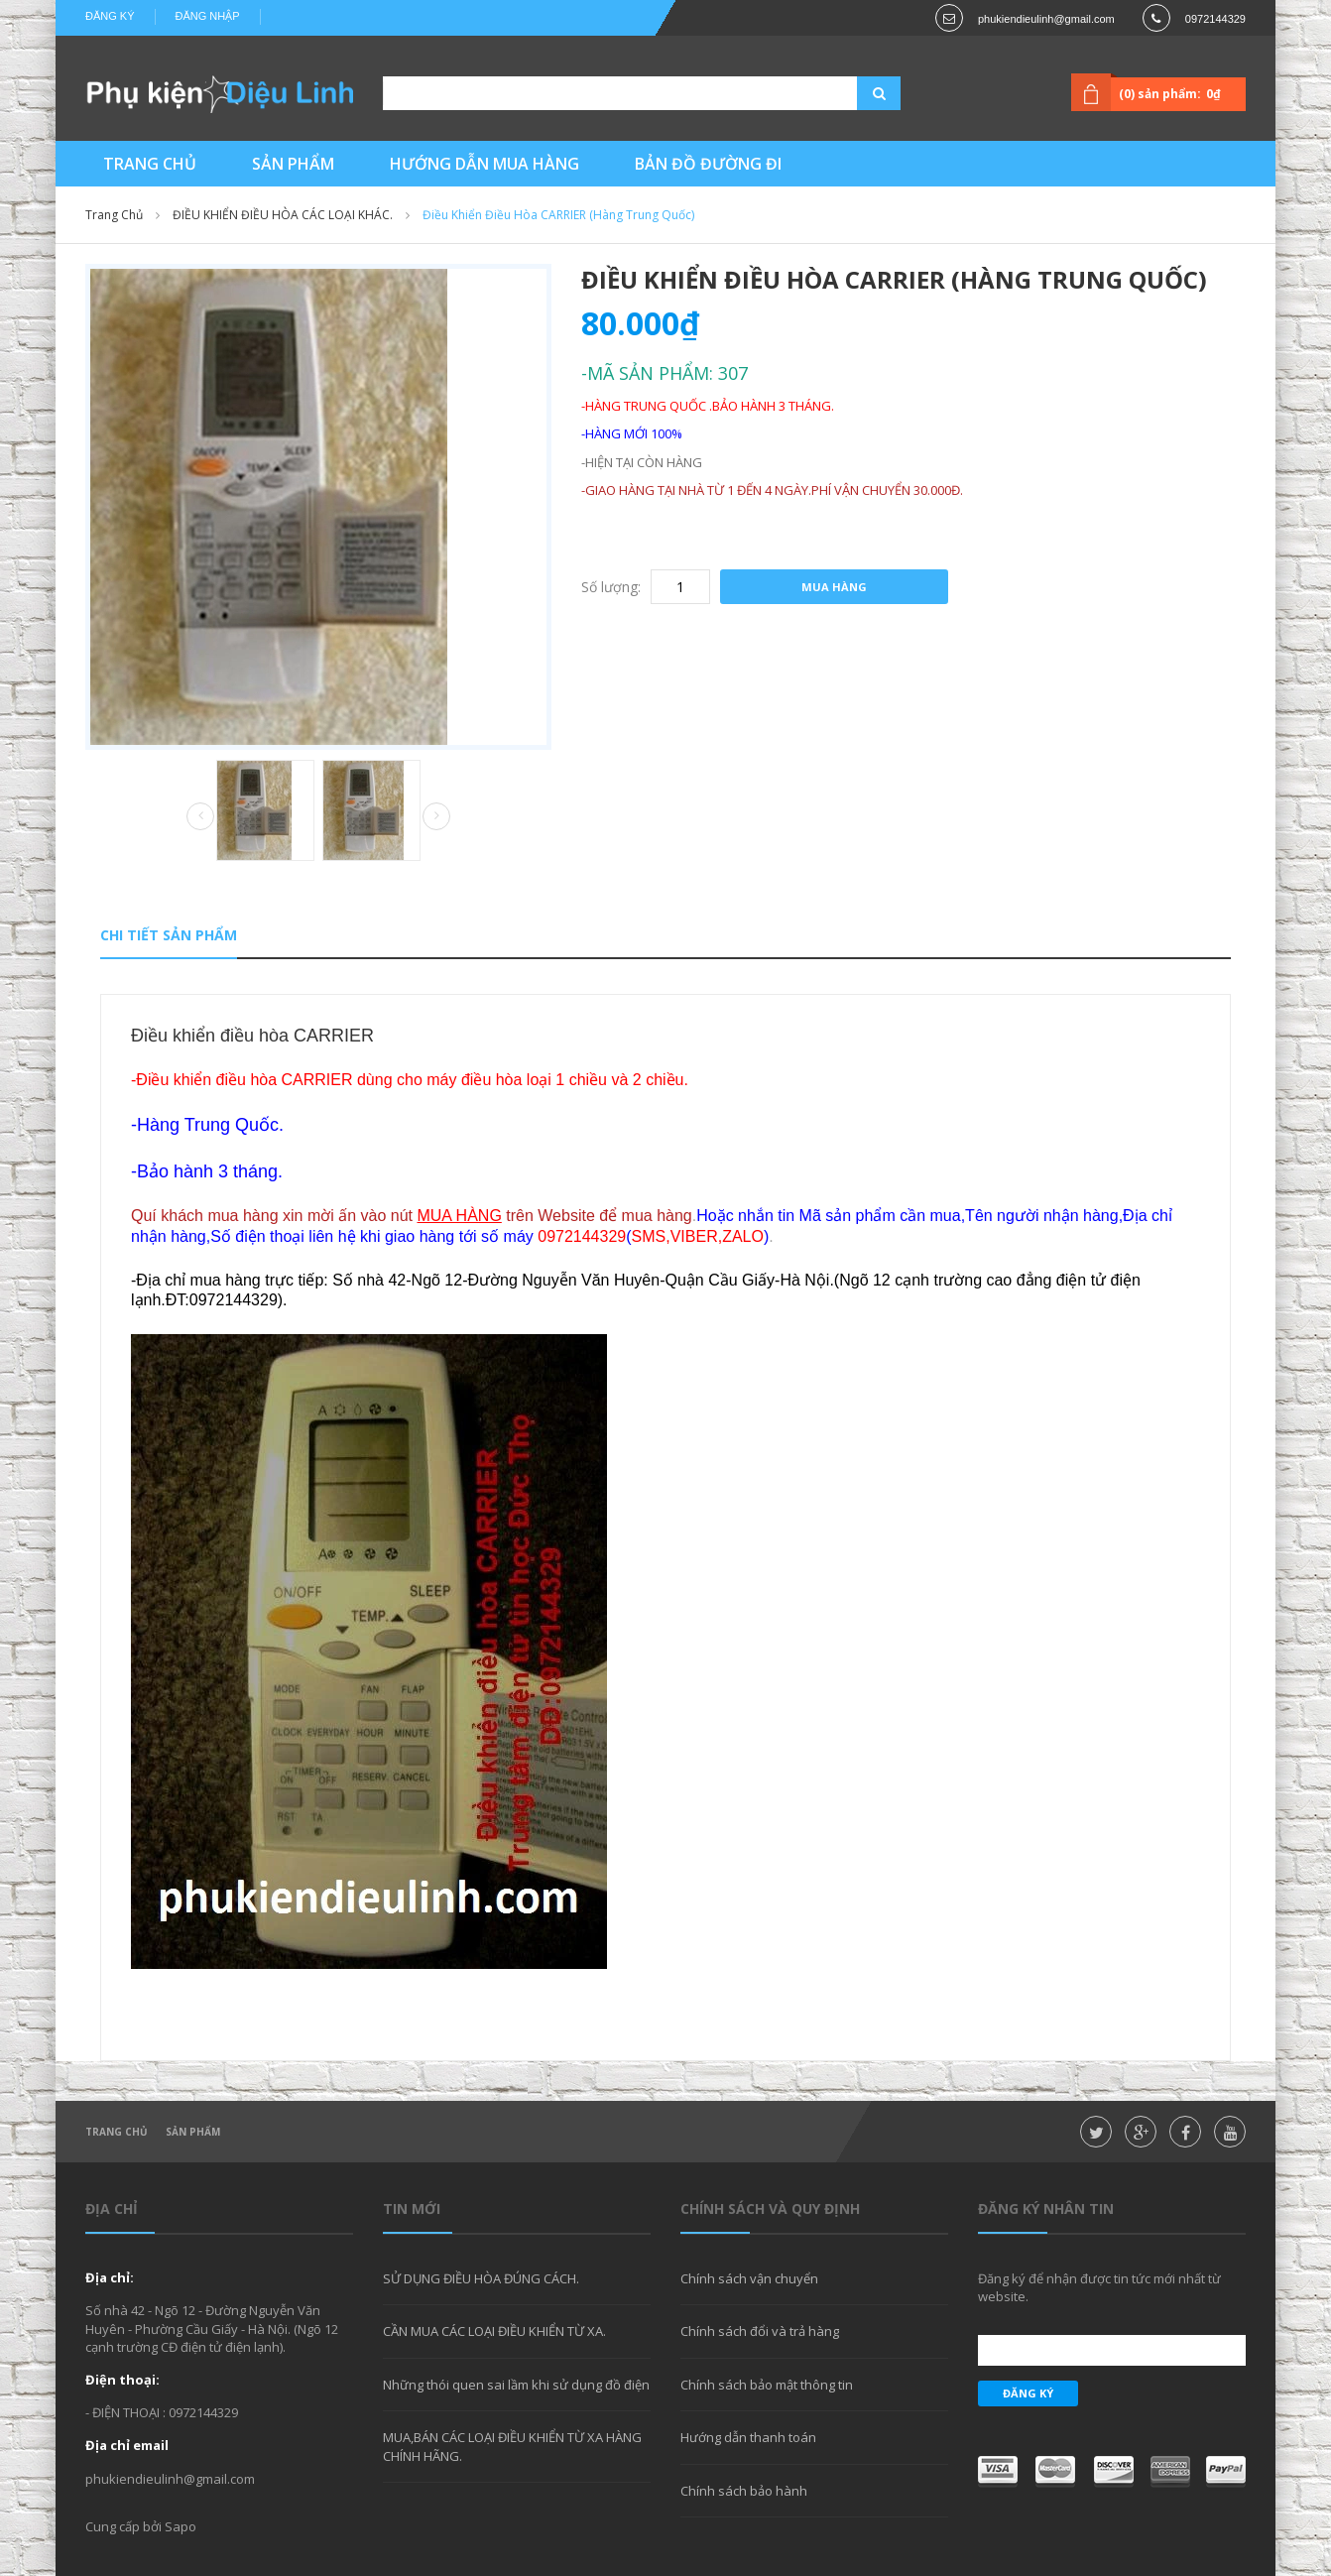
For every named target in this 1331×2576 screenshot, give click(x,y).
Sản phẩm (193, 2132)
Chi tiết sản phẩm (168, 934)
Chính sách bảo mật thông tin (766, 2384)
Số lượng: (611, 586)
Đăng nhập (208, 16)
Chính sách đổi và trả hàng (759, 2331)
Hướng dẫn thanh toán (748, 2437)
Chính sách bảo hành (743, 2491)
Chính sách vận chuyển (749, 2278)
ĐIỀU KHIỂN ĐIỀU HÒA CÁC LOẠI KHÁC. (283, 214)
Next (436, 816)
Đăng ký (110, 16)
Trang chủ (116, 2132)
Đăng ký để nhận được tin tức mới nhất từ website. (1099, 2287)
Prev (200, 817)
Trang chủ (114, 214)
